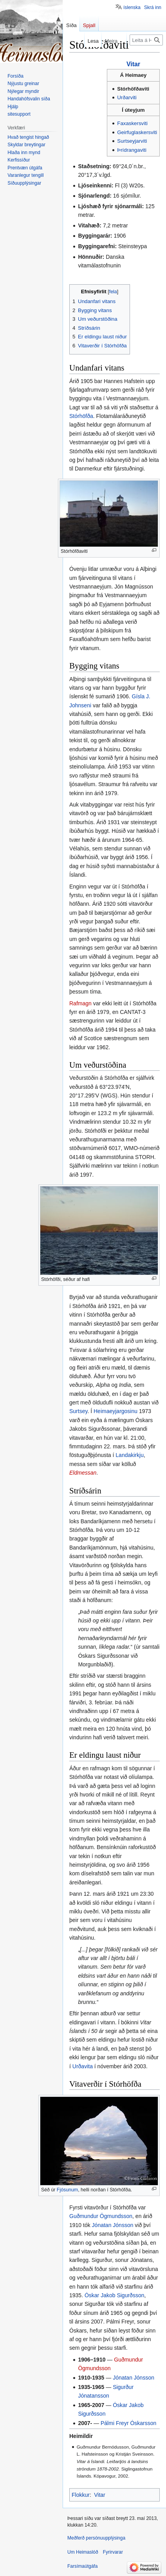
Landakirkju (129, 1455)
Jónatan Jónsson (113, 2225)
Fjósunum (67, 2190)
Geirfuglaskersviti (137, 132)
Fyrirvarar (113, 2552)
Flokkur (81, 2495)
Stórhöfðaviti (133, 89)
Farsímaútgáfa (82, 2566)
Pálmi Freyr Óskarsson (128, 2423)
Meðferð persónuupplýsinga (96, 2538)
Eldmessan (82, 1473)
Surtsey (78, 1411)
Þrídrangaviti (131, 150)
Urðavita (82, 2066)
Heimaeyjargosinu (115, 1411)
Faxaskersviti (132, 123)
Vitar (133, 64)
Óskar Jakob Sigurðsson (114, 2295)
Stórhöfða (81, 416)
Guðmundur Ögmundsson (100, 2216)
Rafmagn (80, 1003)
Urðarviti (127, 97)
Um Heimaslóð (82, 2552)
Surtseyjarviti (132, 141)
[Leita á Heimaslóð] (146, 40)
